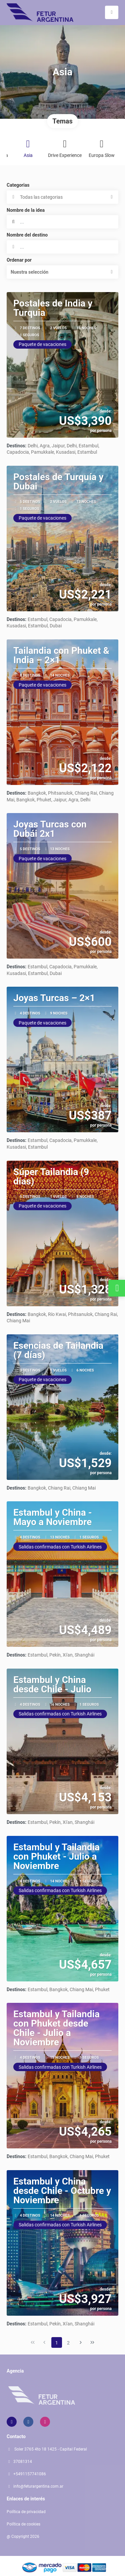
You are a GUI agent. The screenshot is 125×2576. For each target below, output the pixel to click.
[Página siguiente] (80, 2342)
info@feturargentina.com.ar (38, 2486)
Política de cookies (23, 2524)
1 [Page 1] (56, 2342)
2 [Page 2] (68, 2342)
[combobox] (62, 247)
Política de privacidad (26, 2511)
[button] (62, 272)
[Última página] (92, 2342)
